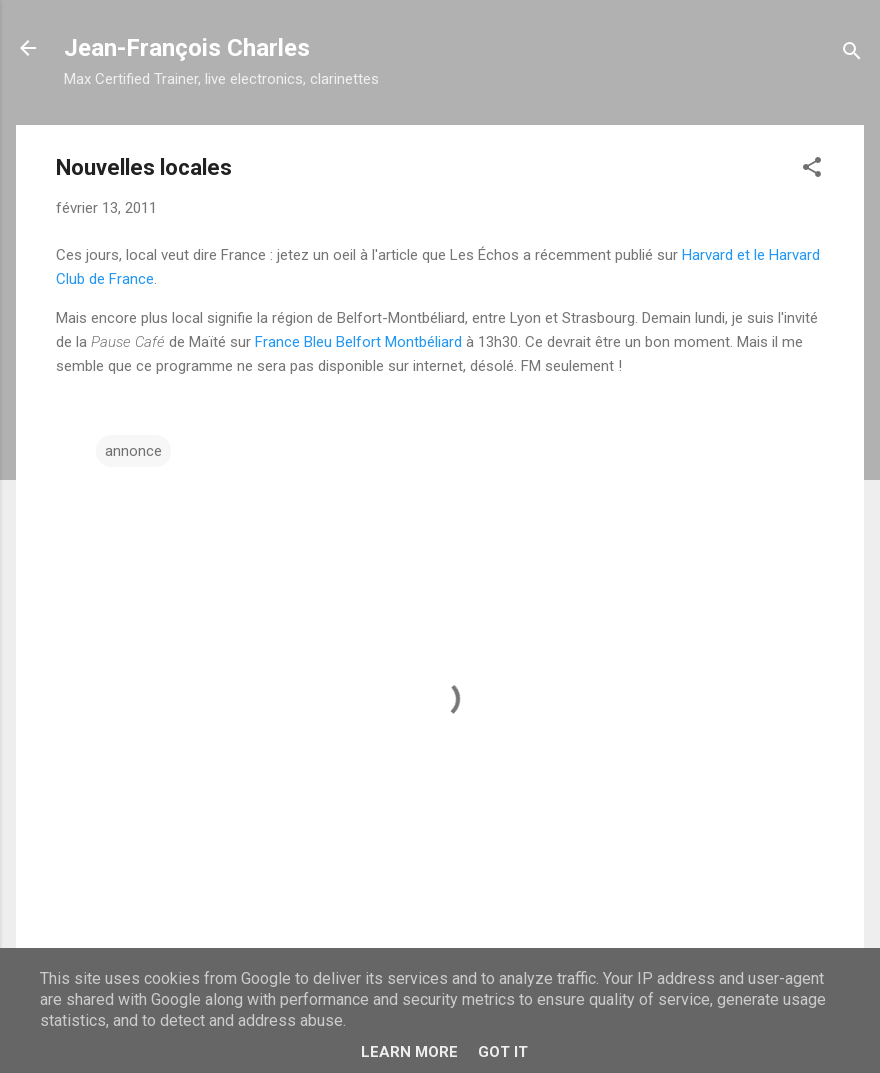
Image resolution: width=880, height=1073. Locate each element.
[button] (812, 170)
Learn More (409, 1052)
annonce (133, 451)
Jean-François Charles (187, 48)
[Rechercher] (852, 54)
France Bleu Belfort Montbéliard (358, 342)
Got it (503, 1052)
